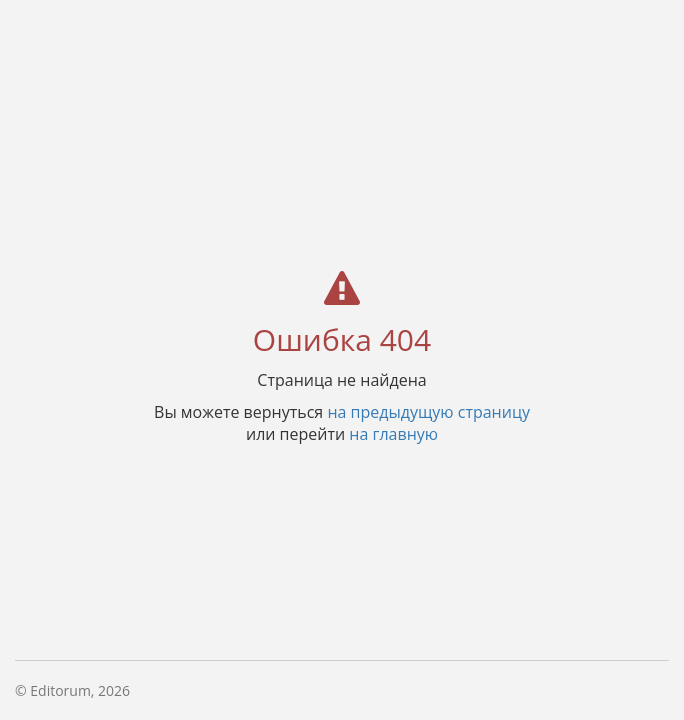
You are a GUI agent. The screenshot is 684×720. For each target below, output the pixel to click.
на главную (393, 433)
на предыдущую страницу (428, 411)
